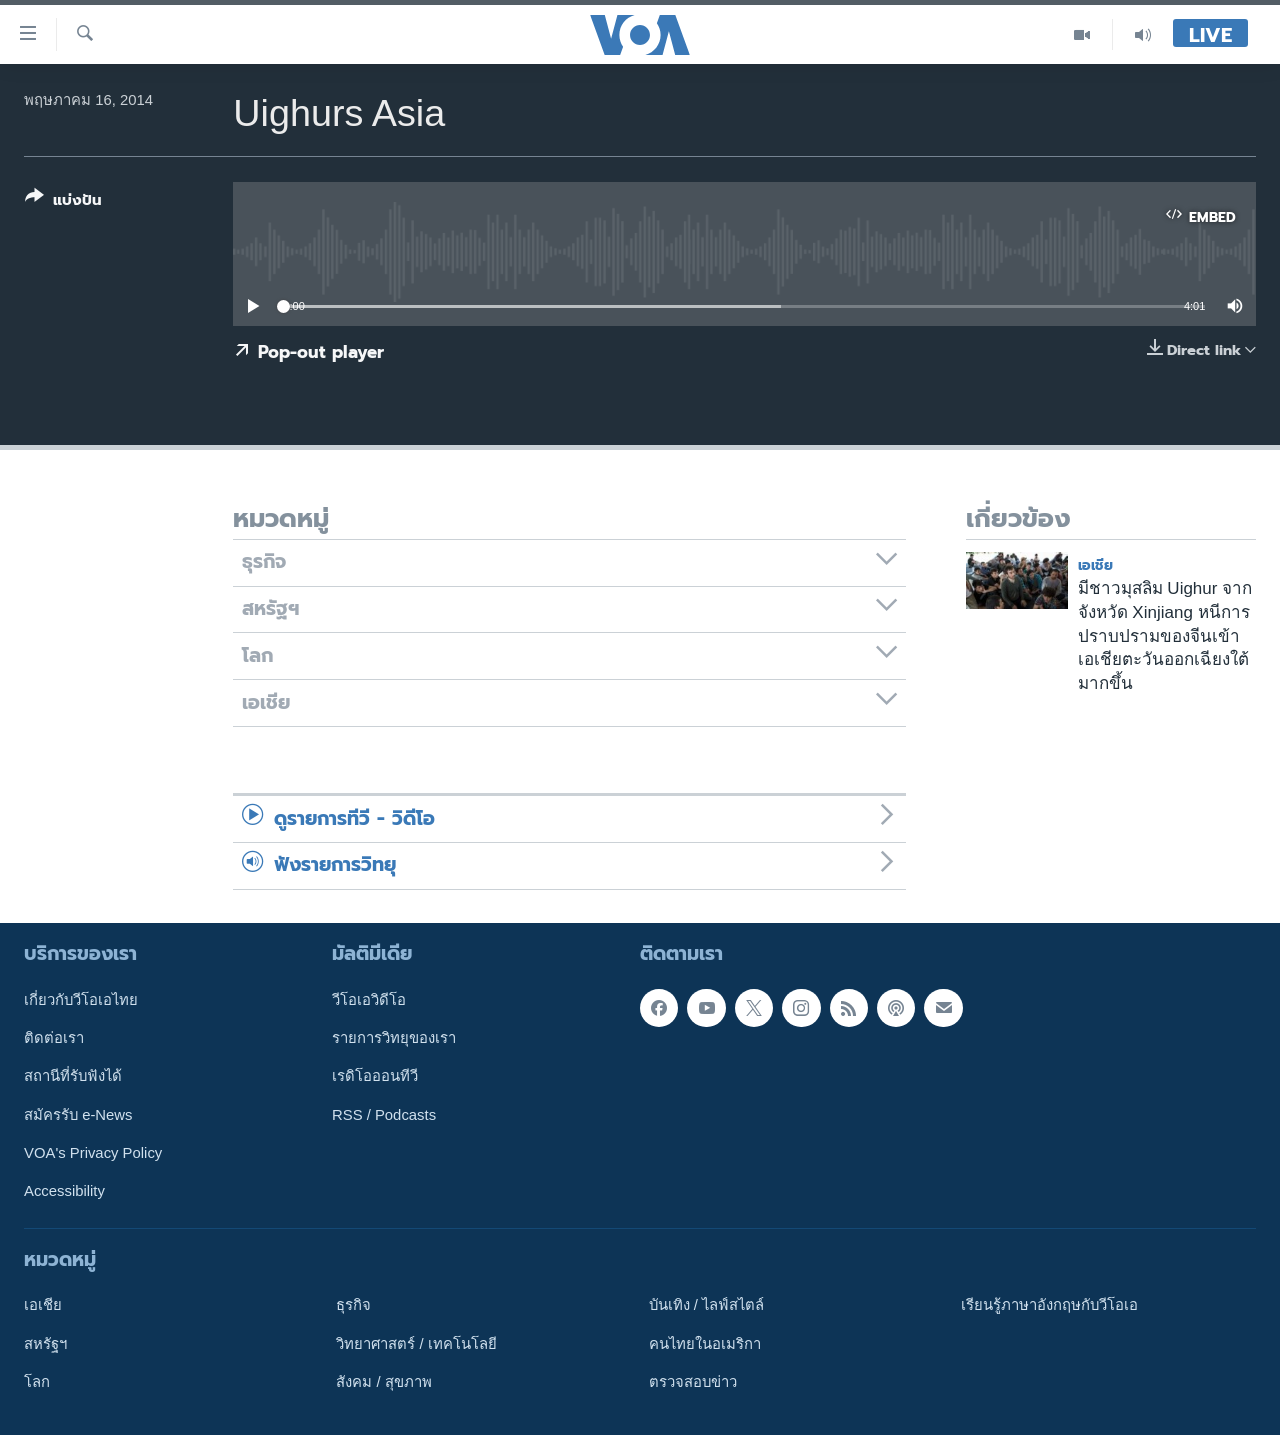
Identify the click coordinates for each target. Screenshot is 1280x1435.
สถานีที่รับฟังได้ (73, 1076)
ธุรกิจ (353, 1305)
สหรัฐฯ (45, 1343)
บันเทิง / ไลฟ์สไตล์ (706, 1305)
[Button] (63, 202)
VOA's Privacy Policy (93, 1153)
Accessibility (64, 1191)
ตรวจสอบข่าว (693, 1381)
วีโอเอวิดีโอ (369, 999)
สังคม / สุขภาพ (383, 1381)
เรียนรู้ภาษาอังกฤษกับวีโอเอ (1049, 1305)
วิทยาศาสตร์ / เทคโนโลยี (416, 1343)
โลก (37, 1381)
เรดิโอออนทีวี (375, 1076)
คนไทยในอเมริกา (705, 1343)
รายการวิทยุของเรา (394, 1038)
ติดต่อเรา (54, 1038)
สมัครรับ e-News (78, 1114)
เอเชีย (1095, 565)
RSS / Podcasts (384, 1114)
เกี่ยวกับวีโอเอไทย (81, 999)
